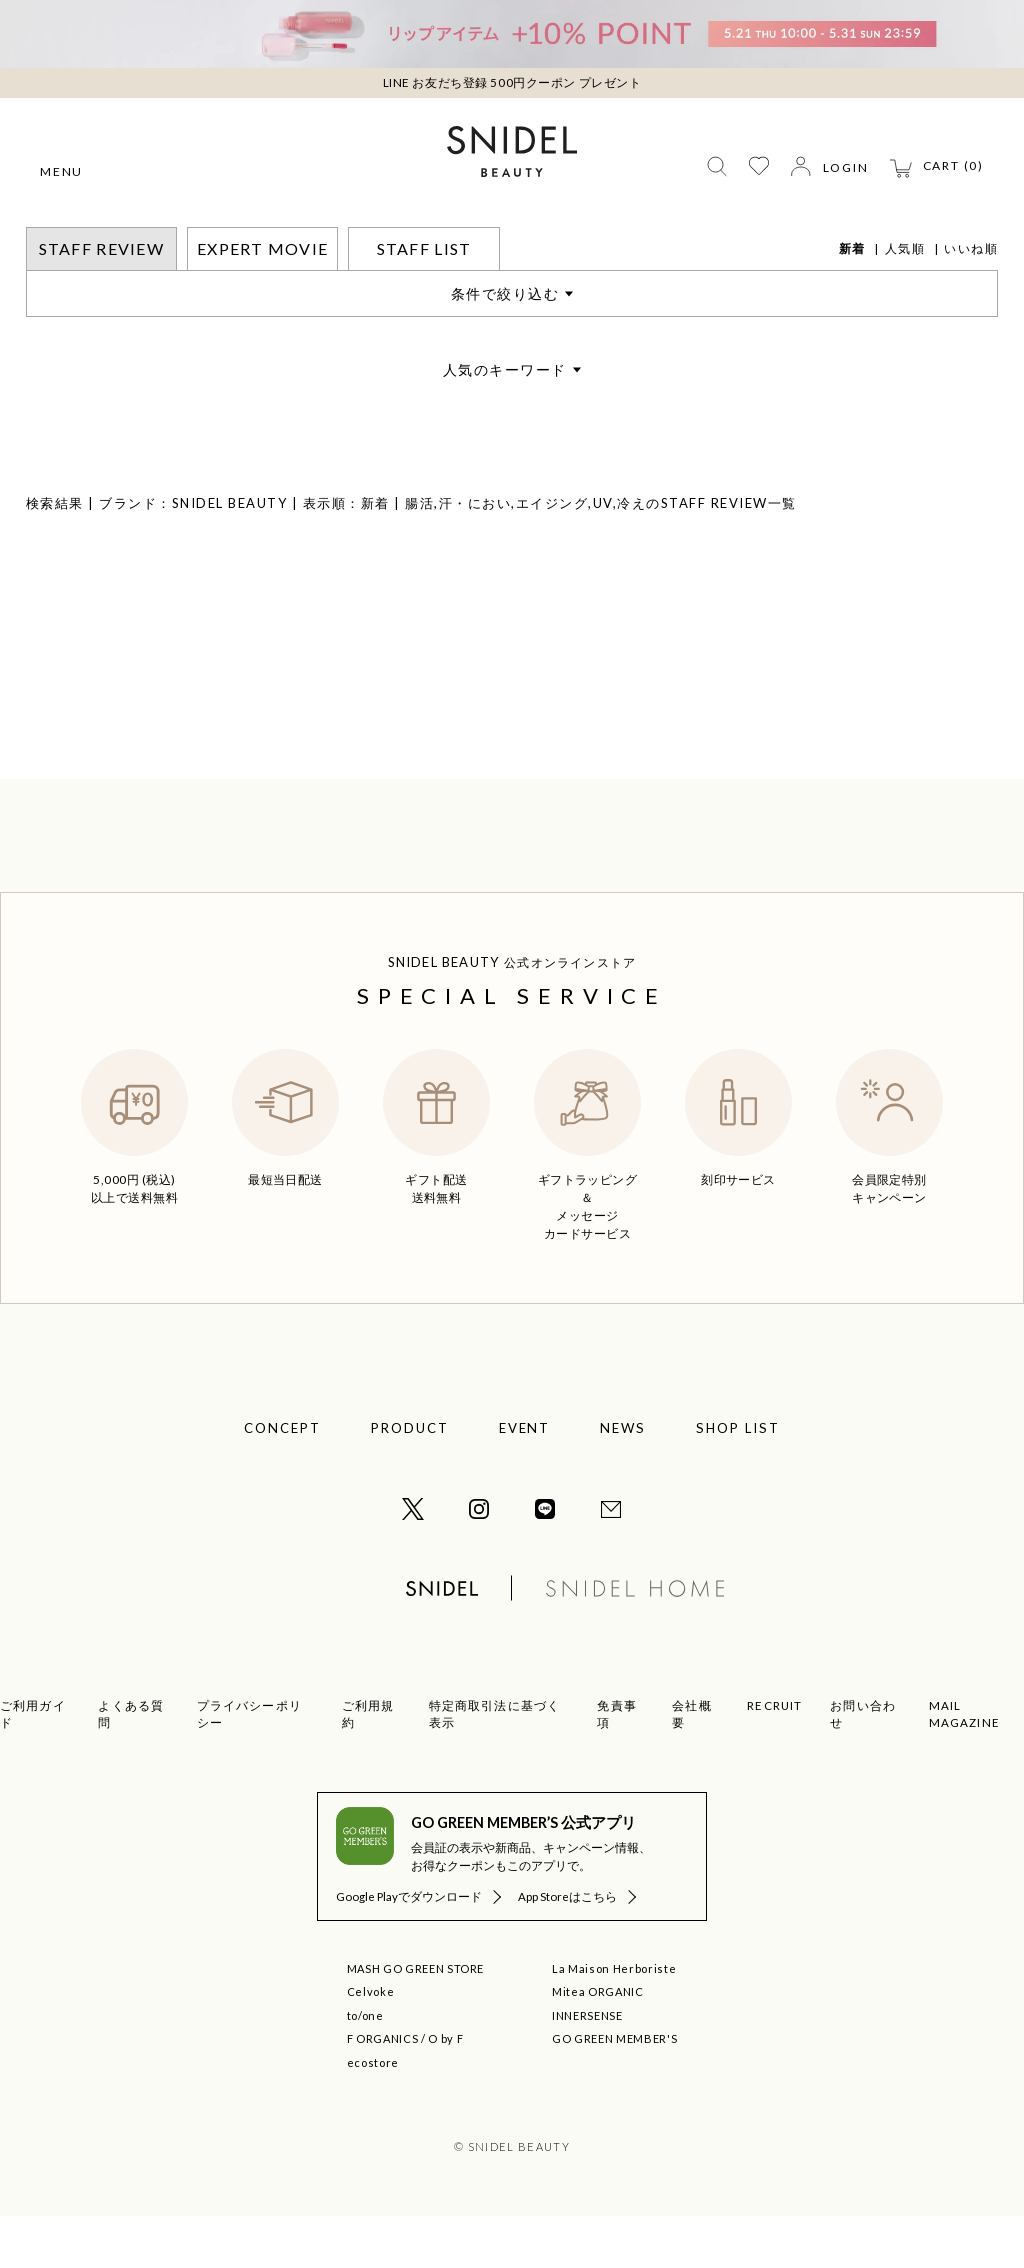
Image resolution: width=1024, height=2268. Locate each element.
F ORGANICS (383, 2090)
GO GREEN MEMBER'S (614, 2090)
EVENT (525, 1480)
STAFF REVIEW (132, 239)
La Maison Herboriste (614, 2020)
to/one (365, 2067)
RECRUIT (774, 1757)
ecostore (373, 2114)
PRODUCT (410, 1480)
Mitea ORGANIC (598, 2043)
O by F (445, 2090)
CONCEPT (282, 1480)
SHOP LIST (738, 1480)
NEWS (623, 1480)
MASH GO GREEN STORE (416, 2020)
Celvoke (371, 2043)
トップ (46, 239)
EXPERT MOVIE (262, 300)
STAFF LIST (424, 300)
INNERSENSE (587, 2067)
